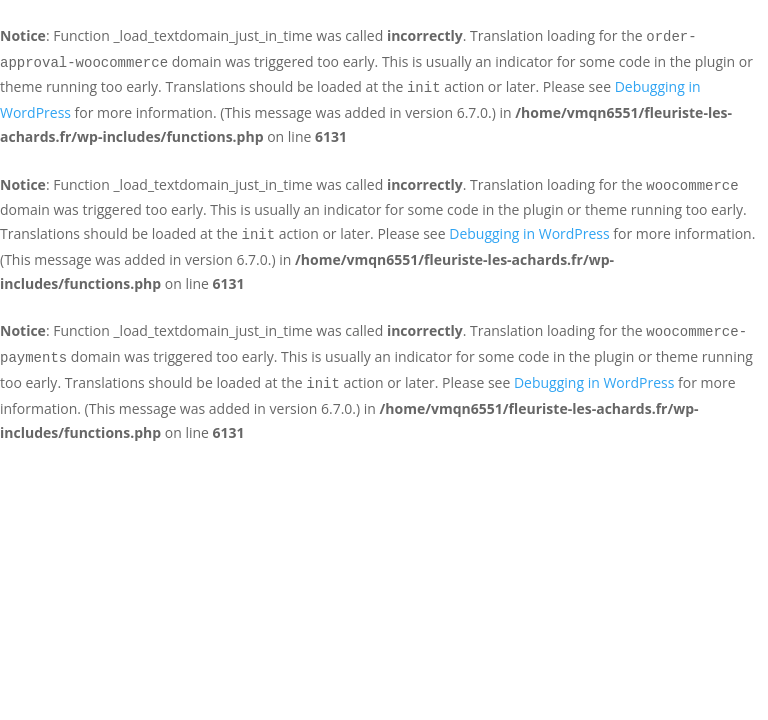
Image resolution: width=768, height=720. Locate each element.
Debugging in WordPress (529, 233)
